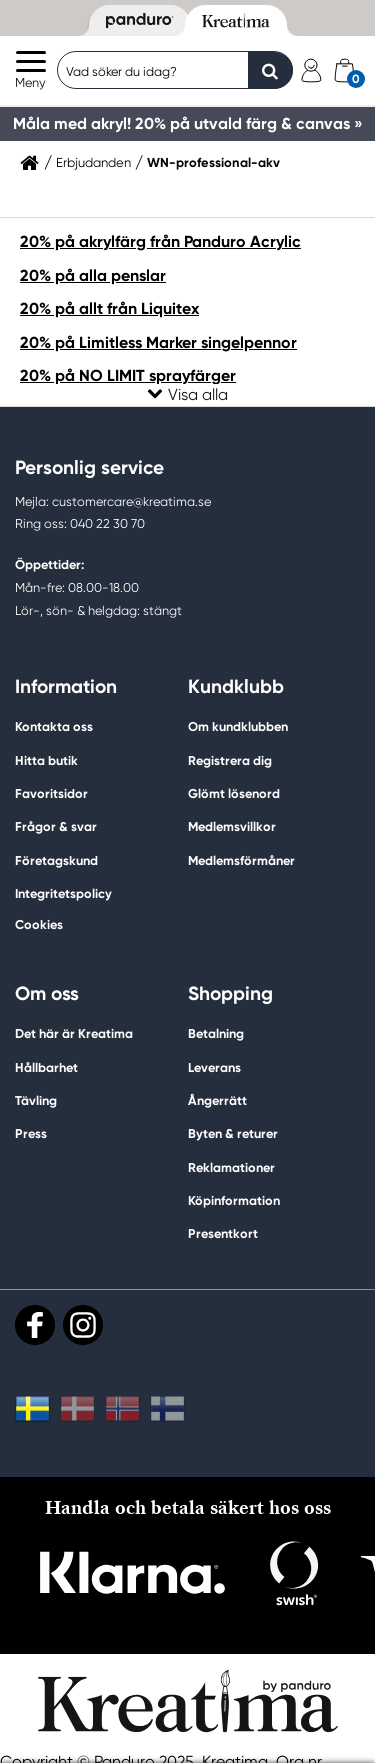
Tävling (36, 1100)
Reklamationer (231, 1167)
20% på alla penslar (93, 275)
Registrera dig (230, 760)
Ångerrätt (217, 1100)
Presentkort (223, 1233)
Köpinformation (234, 1200)
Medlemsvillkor (232, 826)
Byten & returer (233, 1133)
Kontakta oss (54, 726)
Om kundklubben (238, 726)
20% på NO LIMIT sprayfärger (128, 375)
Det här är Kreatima (74, 1033)
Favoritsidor (51, 793)
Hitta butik (46, 760)
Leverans (214, 1067)
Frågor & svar (56, 826)
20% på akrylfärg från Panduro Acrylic (160, 241)
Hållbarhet (46, 1067)
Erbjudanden (93, 163)
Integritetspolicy (63, 893)
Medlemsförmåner (241, 860)
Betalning (216, 1033)
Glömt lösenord (234, 793)
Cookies (39, 925)
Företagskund (56, 860)
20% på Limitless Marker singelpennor (158, 342)
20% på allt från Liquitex (109, 308)
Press (31, 1133)
